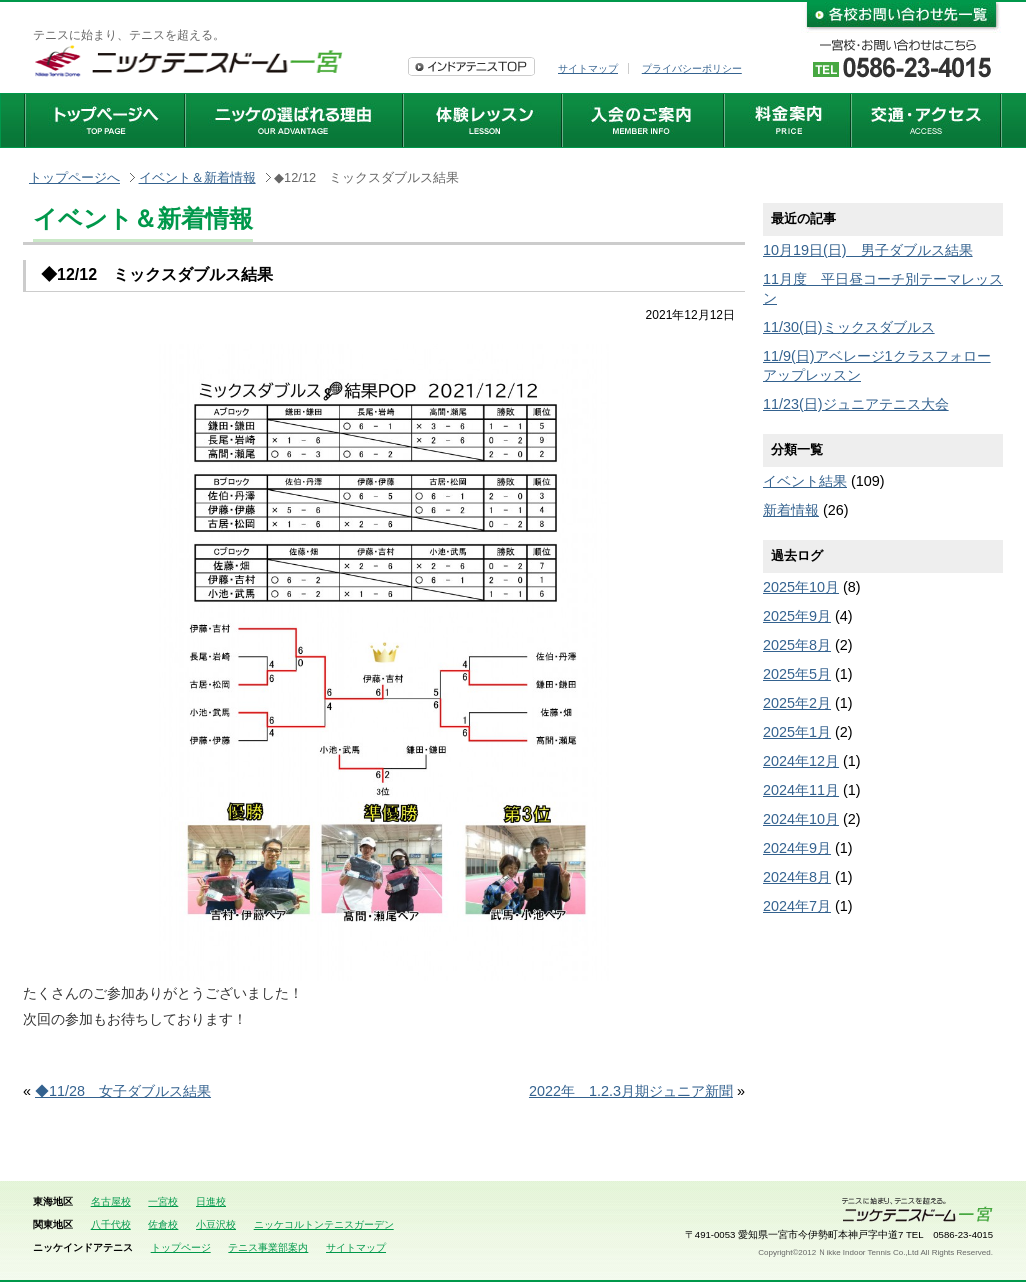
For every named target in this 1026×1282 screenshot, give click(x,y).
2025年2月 (797, 703)
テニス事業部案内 (268, 1247)
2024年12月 (801, 761)
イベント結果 (805, 481)
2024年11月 (801, 790)
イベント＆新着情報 (197, 177)
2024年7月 (797, 906)
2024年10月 (801, 819)
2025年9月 (797, 616)
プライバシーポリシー (692, 68)
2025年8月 (797, 645)
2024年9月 (797, 848)
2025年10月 (801, 587)
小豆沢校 (216, 1224)
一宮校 (163, 1201)
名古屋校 (111, 1201)
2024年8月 (797, 877)
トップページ (181, 1247)
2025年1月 (797, 732)
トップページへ (74, 177)
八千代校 (111, 1224)
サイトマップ (588, 68)
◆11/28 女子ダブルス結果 (123, 1091)
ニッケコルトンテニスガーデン (324, 1224)
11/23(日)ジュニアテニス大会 (856, 404)
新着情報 (791, 510)
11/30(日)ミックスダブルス (849, 327)
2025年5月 (797, 674)
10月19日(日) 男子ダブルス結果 (868, 250)
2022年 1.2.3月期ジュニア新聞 (631, 1091)
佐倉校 (163, 1224)
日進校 (211, 1201)
